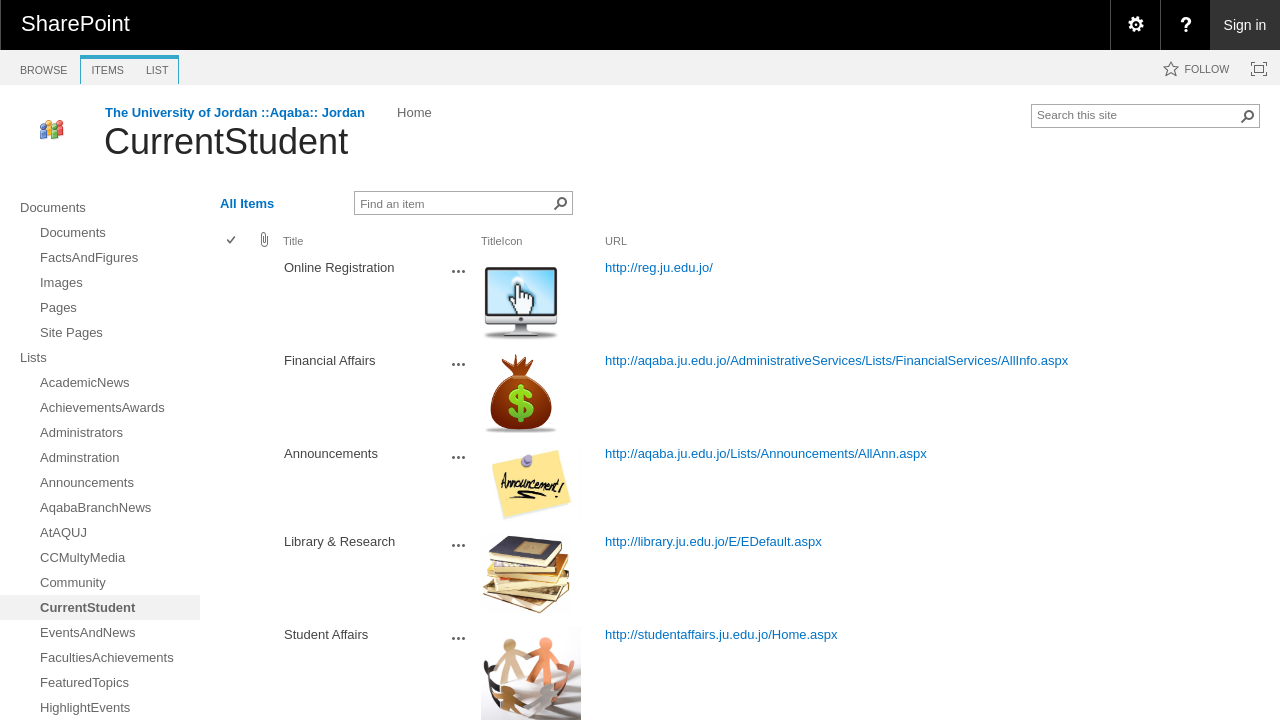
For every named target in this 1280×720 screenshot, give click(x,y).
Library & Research (339, 541)
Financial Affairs (330, 360)
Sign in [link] (1245, 25)
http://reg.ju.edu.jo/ (659, 267)
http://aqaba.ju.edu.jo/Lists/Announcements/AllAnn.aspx (766, 453)
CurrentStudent (226, 141)
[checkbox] (232, 241)
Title (293, 241)
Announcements (331, 453)
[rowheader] (236, 301)
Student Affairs (326, 634)
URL (616, 241)
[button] (1248, 116)
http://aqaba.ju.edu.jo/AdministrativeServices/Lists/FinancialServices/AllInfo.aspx (836, 360)
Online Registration (339, 267)
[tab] (43, 66)
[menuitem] (1135, 25)
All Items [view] (247, 203)
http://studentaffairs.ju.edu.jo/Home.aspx (721, 634)
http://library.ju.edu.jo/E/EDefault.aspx (713, 541)
